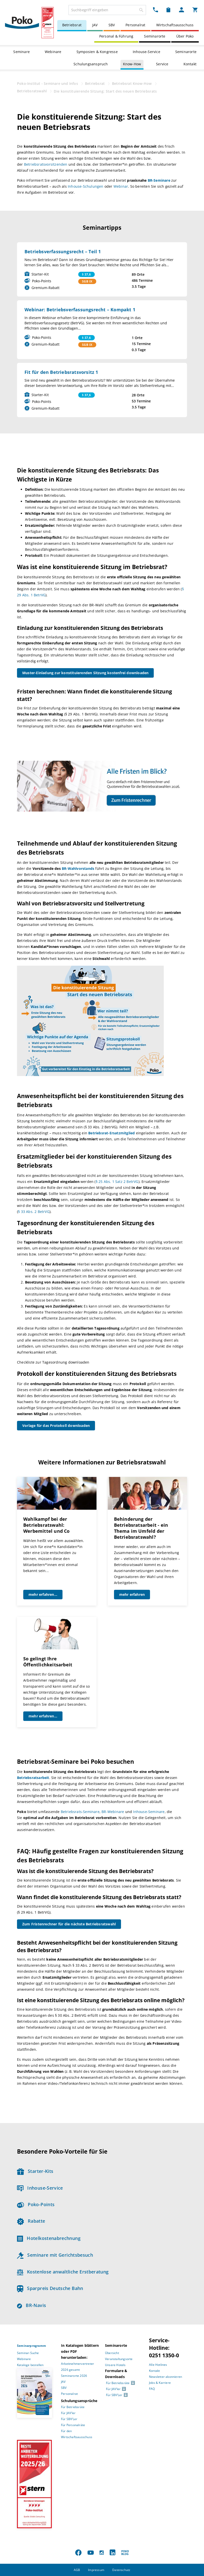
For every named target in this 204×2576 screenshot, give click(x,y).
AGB (77, 2570)
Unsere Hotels (115, 2365)
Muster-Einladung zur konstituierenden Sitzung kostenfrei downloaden (85, 672)
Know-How (132, 64)
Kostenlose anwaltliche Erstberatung (63, 2272)
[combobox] (107, 10)
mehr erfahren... (42, 1594)
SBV (111, 25)
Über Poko (185, 36)
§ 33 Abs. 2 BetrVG (34, 1211)
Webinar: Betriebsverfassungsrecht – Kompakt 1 (79, 310)
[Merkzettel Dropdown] (168, 9)
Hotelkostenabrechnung (48, 2238)
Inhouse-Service (146, 51)
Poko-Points (35, 2204)
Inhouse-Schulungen (86, 186)
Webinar (121, 186)
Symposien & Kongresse (97, 51)
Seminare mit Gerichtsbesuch (55, 2255)
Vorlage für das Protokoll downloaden (56, 1425)
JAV (95, 25)
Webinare (53, 51)
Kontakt (190, 64)
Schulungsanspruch (91, 64)
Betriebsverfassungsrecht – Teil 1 (62, 251)
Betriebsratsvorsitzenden (46, 164)
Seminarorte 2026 (74, 2376)
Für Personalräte (73, 2425)
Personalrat (135, 25)
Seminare (21, 51)
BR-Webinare (113, 1811)
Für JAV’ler (68, 2413)
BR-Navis (31, 2305)
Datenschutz (121, 2570)
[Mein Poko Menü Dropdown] (182, 9)
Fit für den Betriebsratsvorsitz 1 (61, 372)
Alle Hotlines (158, 2365)
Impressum (96, 2570)
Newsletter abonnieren (165, 2377)
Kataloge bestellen (30, 2365)
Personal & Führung (116, 36)
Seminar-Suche (28, 2353)
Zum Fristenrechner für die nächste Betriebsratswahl (69, 1924)
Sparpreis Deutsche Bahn (50, 2288)
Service (162, 64)
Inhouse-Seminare (148, 1811)
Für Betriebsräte (72, 2407)
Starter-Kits (35, 2171)
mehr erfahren (132, 1594)
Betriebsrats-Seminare (80, 1811)
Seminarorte (154, 36)
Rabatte (31, 2221)
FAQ (152, 2389)
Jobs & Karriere (160, 2383)
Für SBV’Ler (69, 2419)
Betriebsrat (72, 25)
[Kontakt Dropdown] (156, 9)
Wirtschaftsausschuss (175, 25)
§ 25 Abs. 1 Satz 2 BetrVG (117, 1181)
